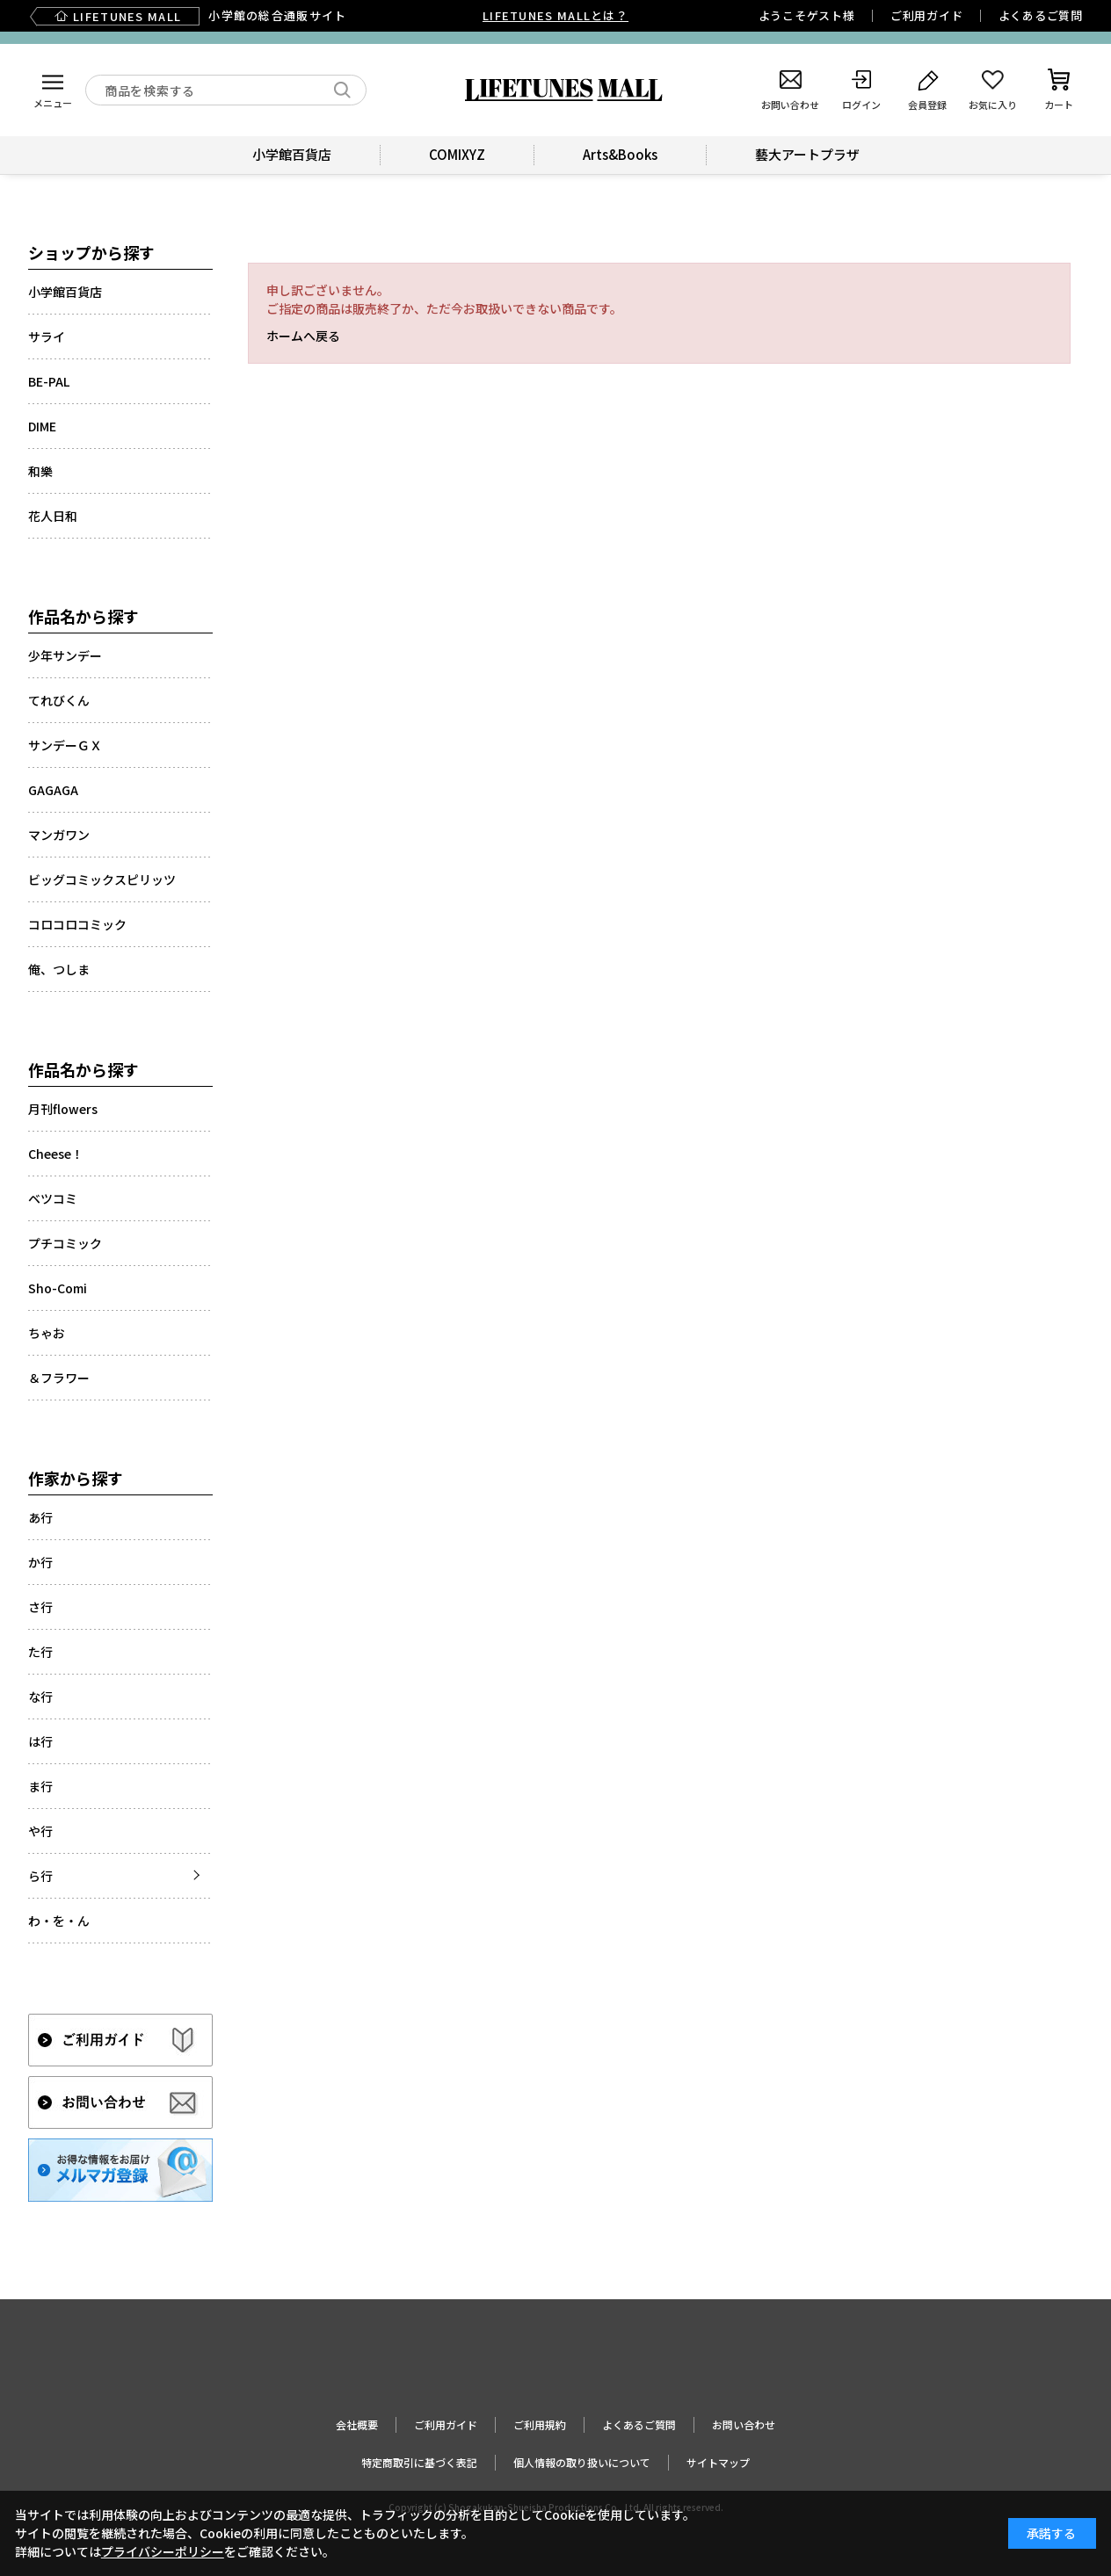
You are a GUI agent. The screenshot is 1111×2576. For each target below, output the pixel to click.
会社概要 (357, 2424)
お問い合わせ (743, 2424)
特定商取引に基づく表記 (419, 2462)
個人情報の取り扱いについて (581, 2462)
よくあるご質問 (1040, 15)
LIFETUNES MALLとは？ (555, 15)
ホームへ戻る (303, 335)
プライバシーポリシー (162, 2551)
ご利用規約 (539, 2424)
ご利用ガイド (926, 15)
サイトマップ (718, 2462)
